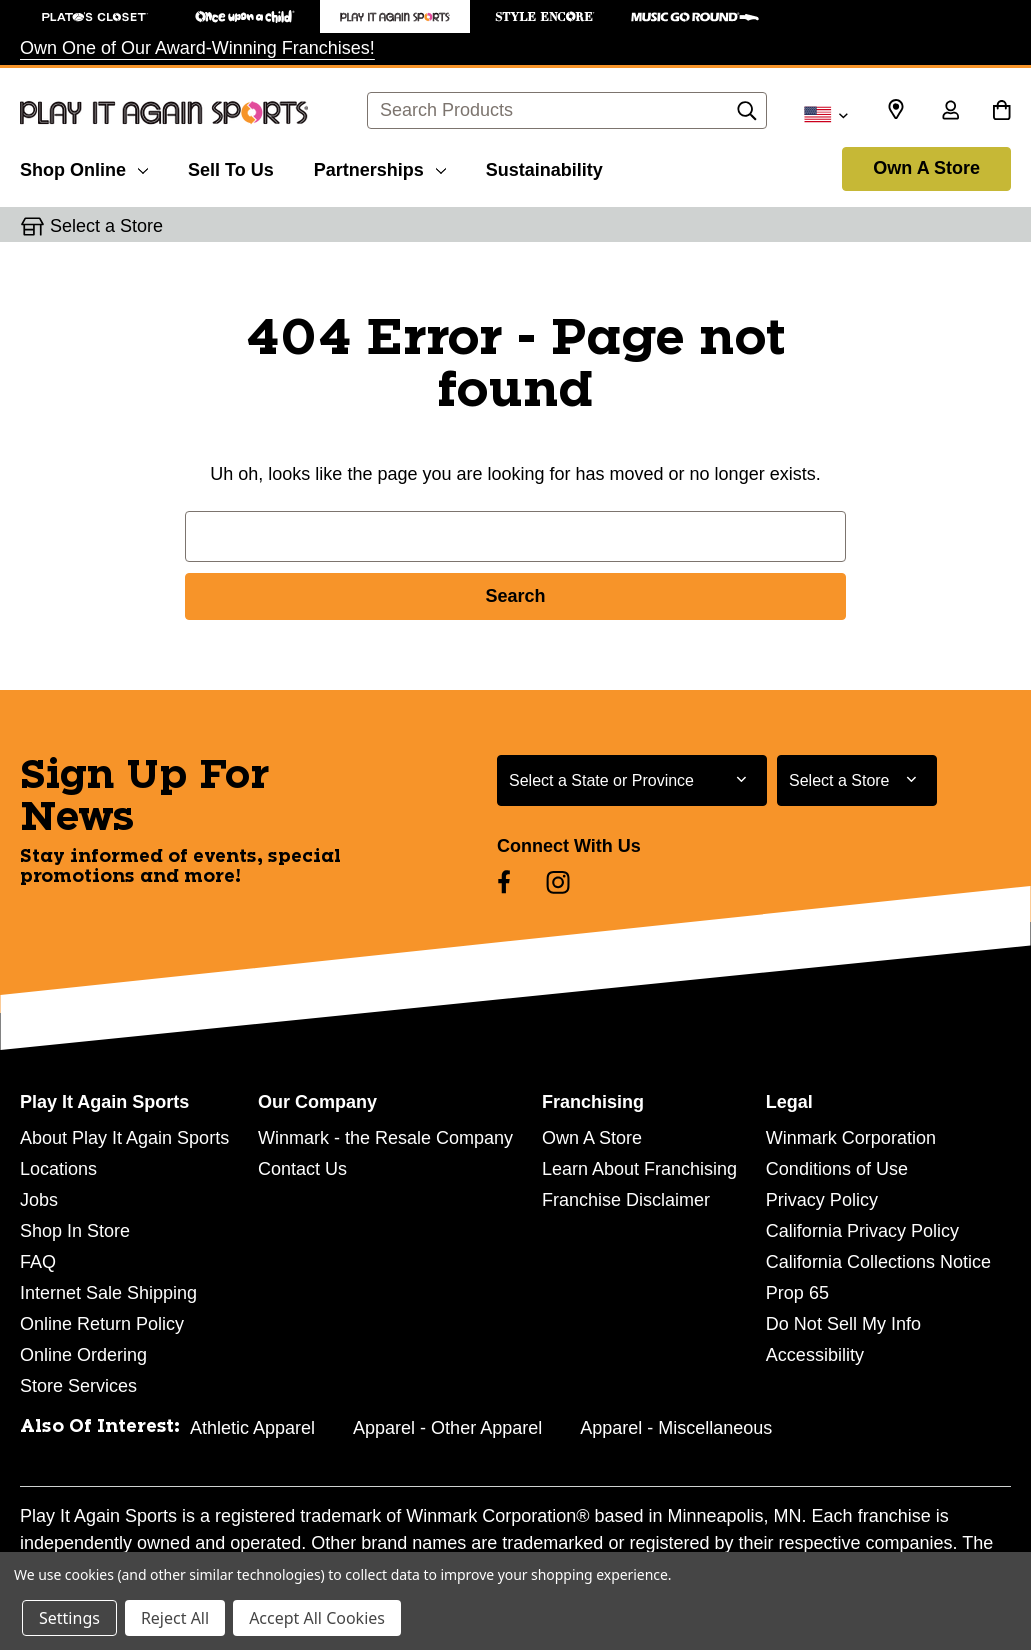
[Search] (747, 116)
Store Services (78, 1386)
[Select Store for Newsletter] (857, 780)
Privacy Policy (822, 1200)
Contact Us (302, 1169)
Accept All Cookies (317, 1618)
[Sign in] (950, 112)
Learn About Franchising (639, 1169)
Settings (69, 1618)
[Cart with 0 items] (1001, 112)
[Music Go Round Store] (695, 16)
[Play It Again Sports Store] (395, 16)
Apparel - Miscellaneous (676, 1428)
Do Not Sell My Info (843, 1324)
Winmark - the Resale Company (385, 1138)
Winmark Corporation (851, 1138)
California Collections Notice (878, 1262)
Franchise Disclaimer (626, 1200)
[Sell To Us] (231, 167)
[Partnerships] (380, 167)
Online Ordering (83, 1355)
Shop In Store (75, 1231)
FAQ (38, 1262)
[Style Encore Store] (545, 16)
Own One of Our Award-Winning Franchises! (197, 48)
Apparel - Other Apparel (447, 1428)
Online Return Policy (102, 1324)
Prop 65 (797, 1293)
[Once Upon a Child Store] (245, 16)
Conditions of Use (837, 1169)
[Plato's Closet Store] (95, 16)
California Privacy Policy (862, 1231)
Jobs (39, 1200)
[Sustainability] (544, 167)
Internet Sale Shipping (108, 1293)
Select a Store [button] (106, 226)
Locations (58, 1169)
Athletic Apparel (252, 1428)
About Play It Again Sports (124, 1138)
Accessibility (815, 1355)
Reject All (175, 1618)
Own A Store (926, 168)
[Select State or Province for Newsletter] (632, 780)
